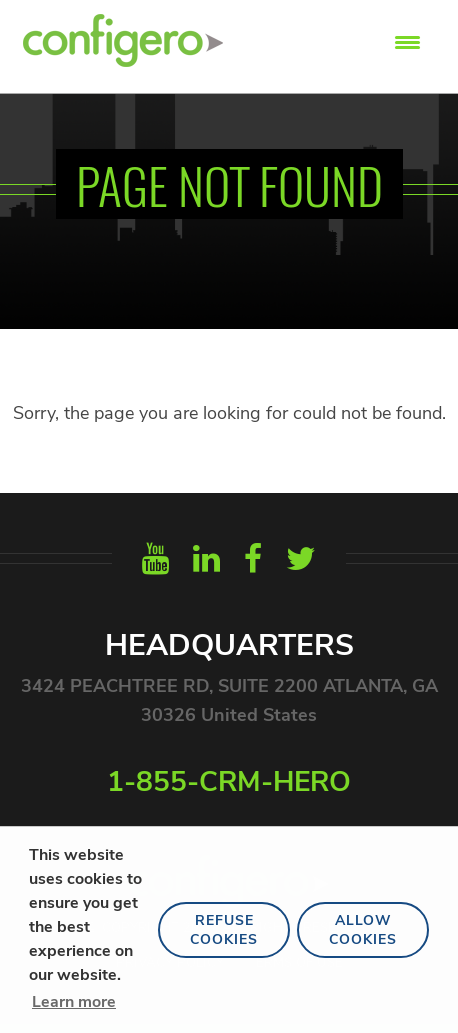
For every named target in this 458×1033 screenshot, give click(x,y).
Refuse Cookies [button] (224, 930)
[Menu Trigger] (407, 42)
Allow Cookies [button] (363, 930)
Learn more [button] (74, 1002)
